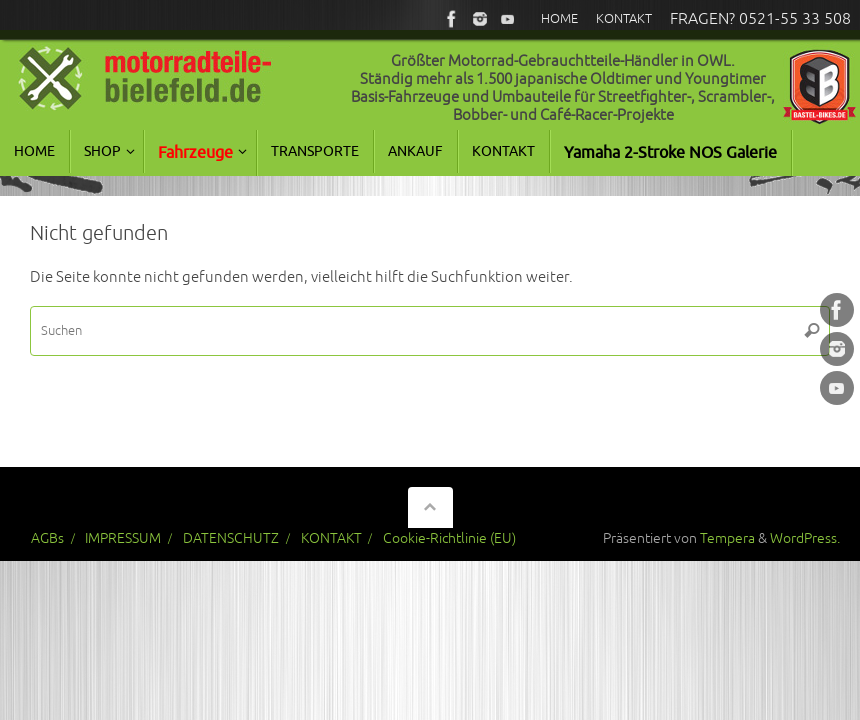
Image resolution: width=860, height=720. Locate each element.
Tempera (727, 538)
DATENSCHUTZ (231, 538)
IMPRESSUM (123, 538)
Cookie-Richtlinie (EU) (449, 538)
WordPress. (805, 538)
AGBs (47, 538)
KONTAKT (331, 538)
